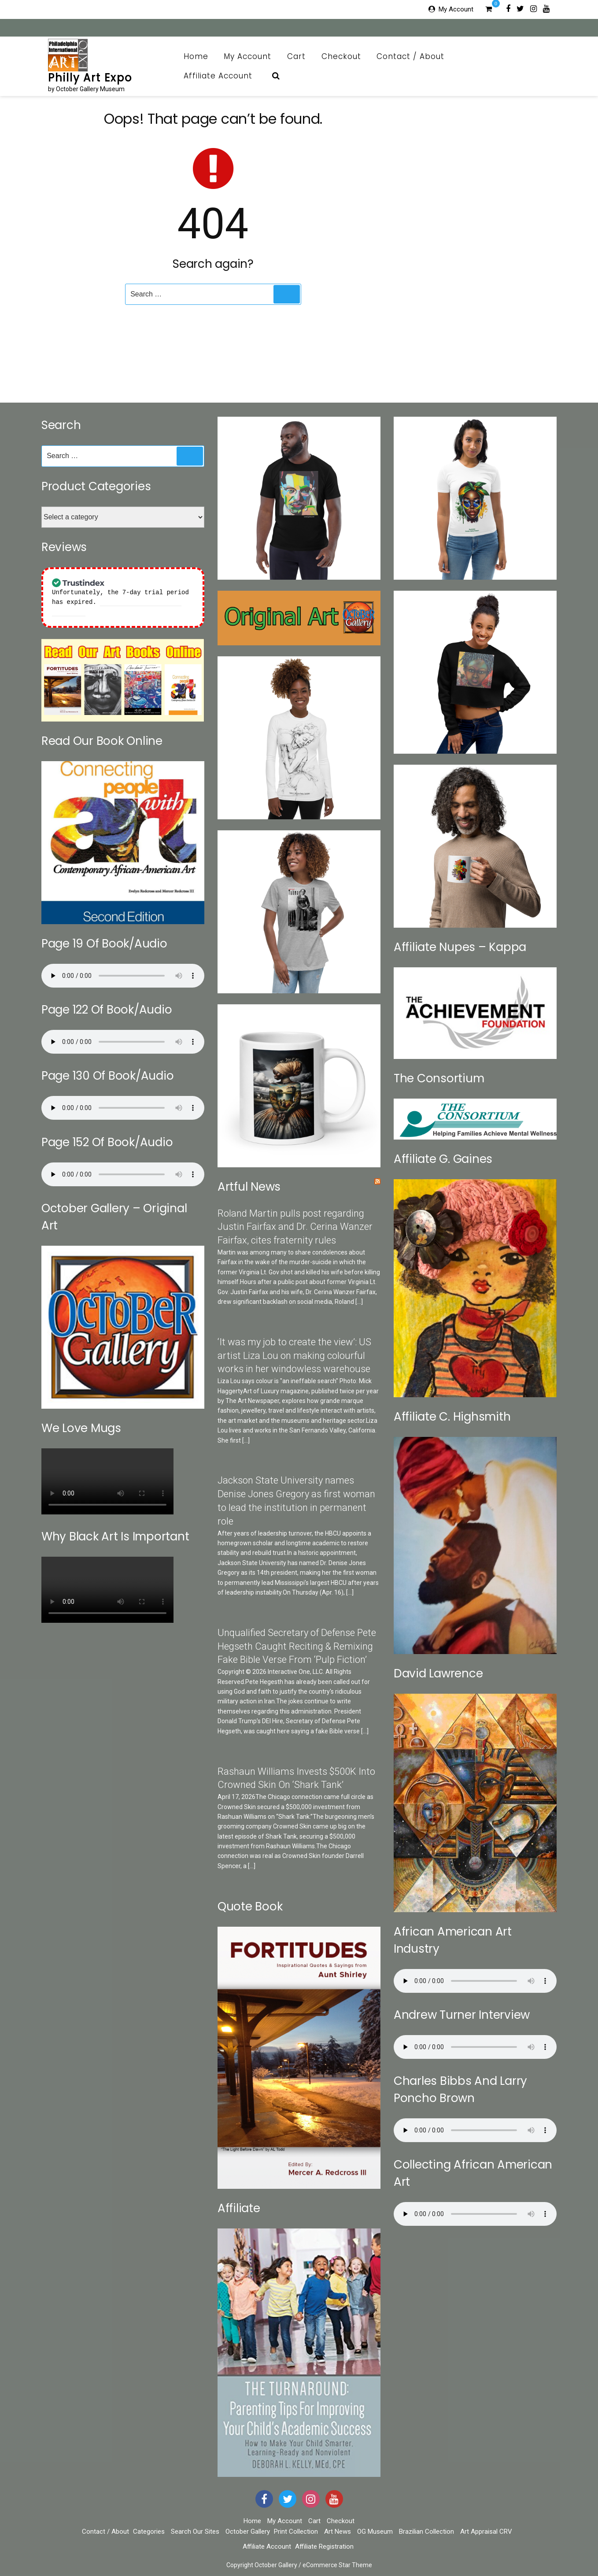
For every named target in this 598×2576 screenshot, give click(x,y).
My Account (456, 9)
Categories (149, 2531)
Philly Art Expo (90, 77)
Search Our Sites (195, 2531)
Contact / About (415, 56)
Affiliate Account (223, 75)
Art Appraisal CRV (486, 2531)
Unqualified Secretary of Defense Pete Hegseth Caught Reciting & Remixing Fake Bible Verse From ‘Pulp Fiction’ (297, 1646)
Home (196, 56)
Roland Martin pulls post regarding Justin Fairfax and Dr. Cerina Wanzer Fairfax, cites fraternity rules (295, 1227)
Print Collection (296, 2531)
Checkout (341, 56)
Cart (296, 56)
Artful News (249, 1187)
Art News (337, 2531)
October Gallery (247, 2531)
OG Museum (375, 2531)
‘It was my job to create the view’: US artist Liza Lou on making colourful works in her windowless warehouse (294, 1355)
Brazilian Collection (426, 2531)
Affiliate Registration (324, 2546)
